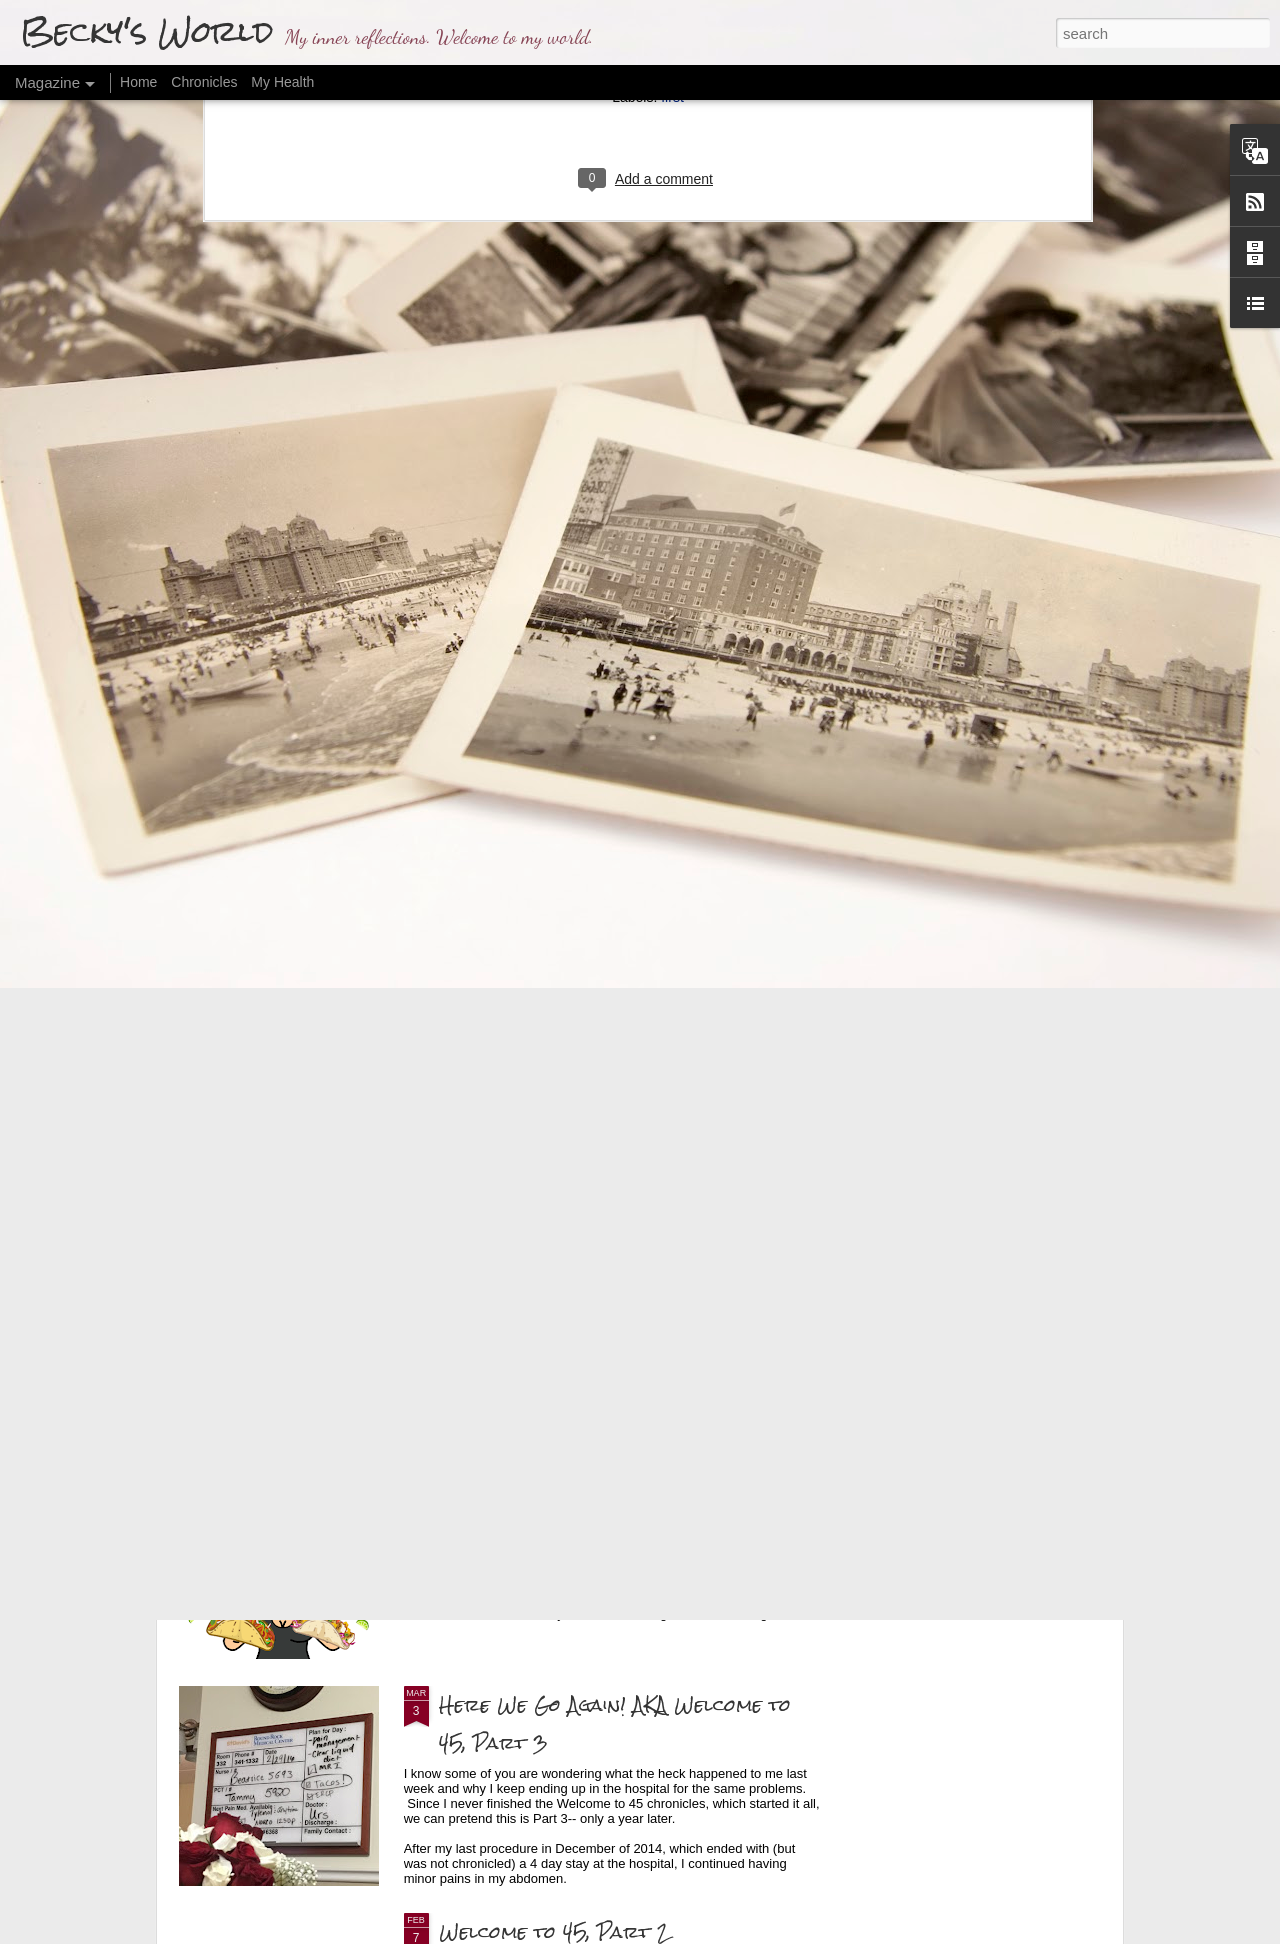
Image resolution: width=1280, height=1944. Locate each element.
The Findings (498, 1477)
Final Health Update (540, 1250)
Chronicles (204, 82)
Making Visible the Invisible (342, 1091)
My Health (282, 82)
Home (138, 82)
